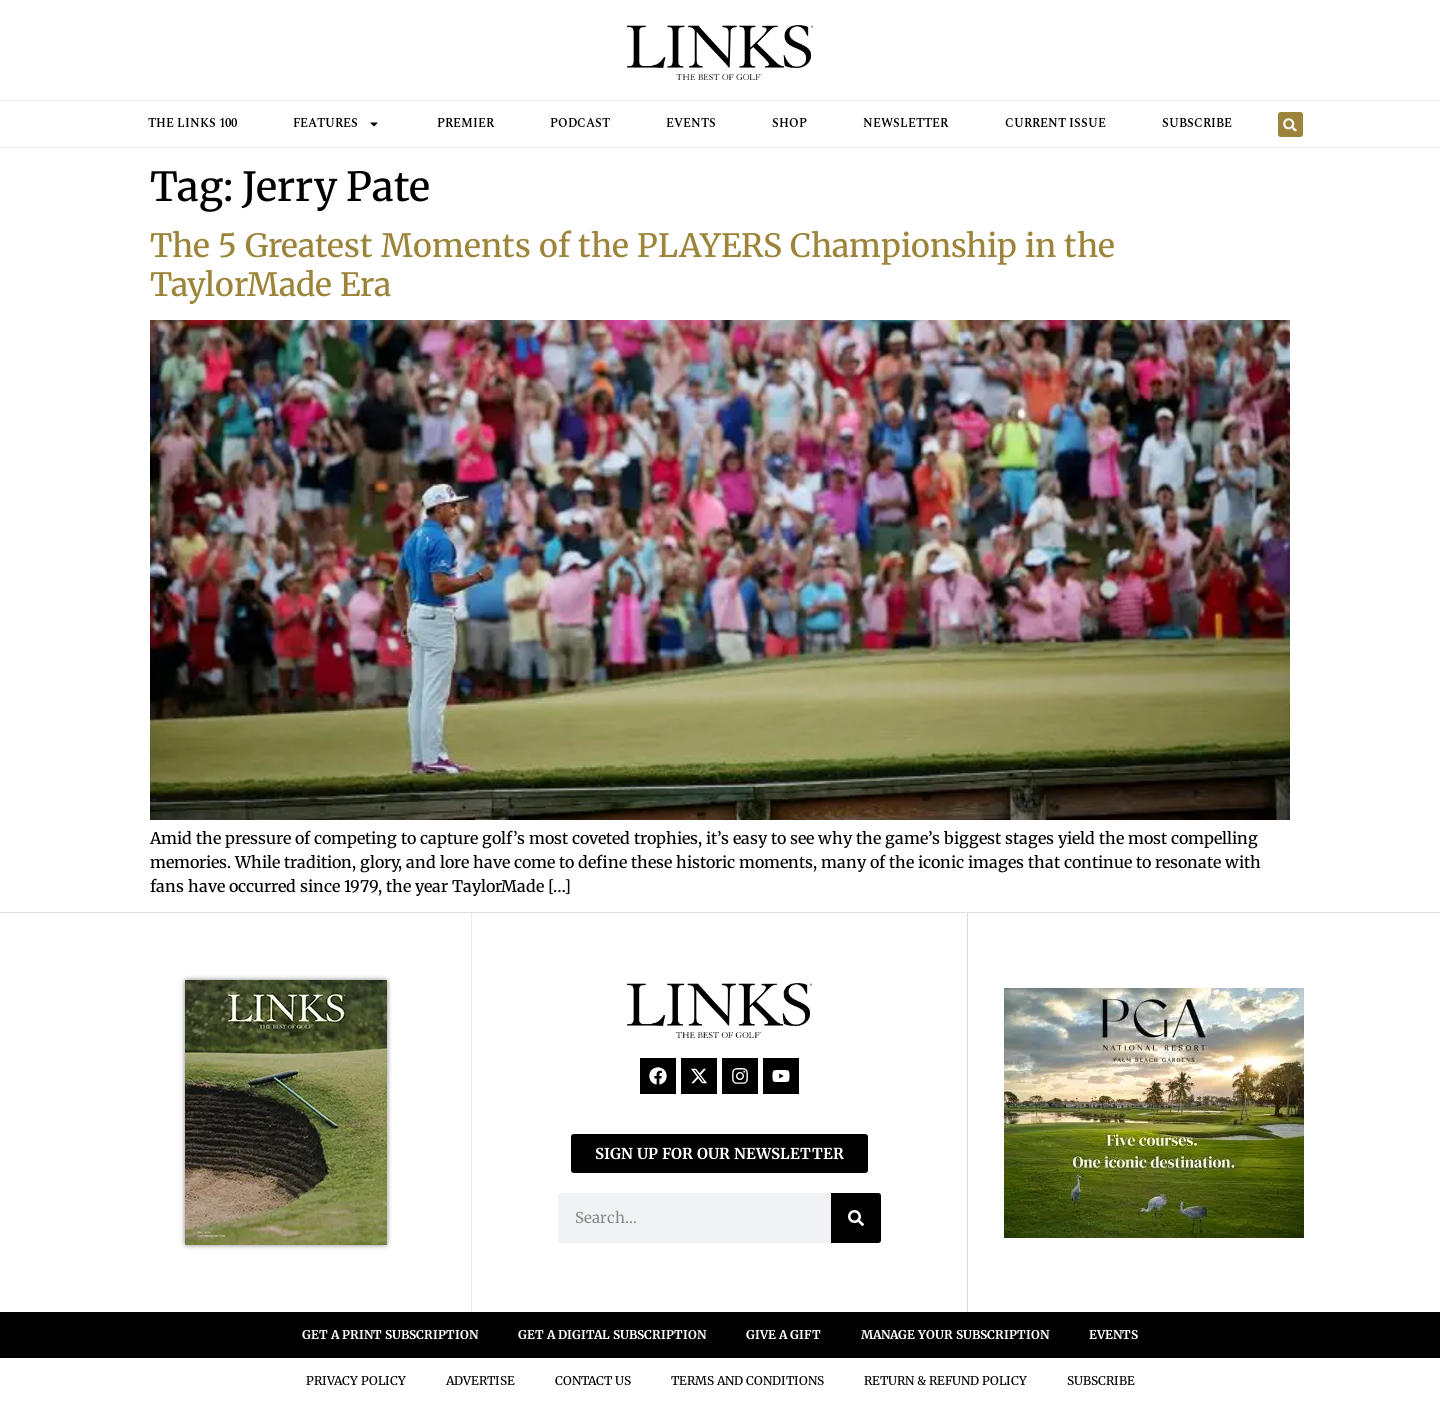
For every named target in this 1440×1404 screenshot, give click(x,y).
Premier (465, 123)
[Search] (856, 1218)
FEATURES (336, 124)
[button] (1290, 124)
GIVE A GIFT (783, 1334)
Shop (789, 123)
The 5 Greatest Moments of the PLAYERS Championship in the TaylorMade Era (632, 265)
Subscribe (1197, 123)
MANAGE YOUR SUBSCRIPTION (955, 1334)
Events (691, 123)
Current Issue (1055, 123)
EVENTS (1113, 1334)
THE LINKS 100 (192, 123)
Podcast (580, 123)
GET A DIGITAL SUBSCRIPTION (612, 1334)
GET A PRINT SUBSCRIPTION (390, 1334)
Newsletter (905, 123)
